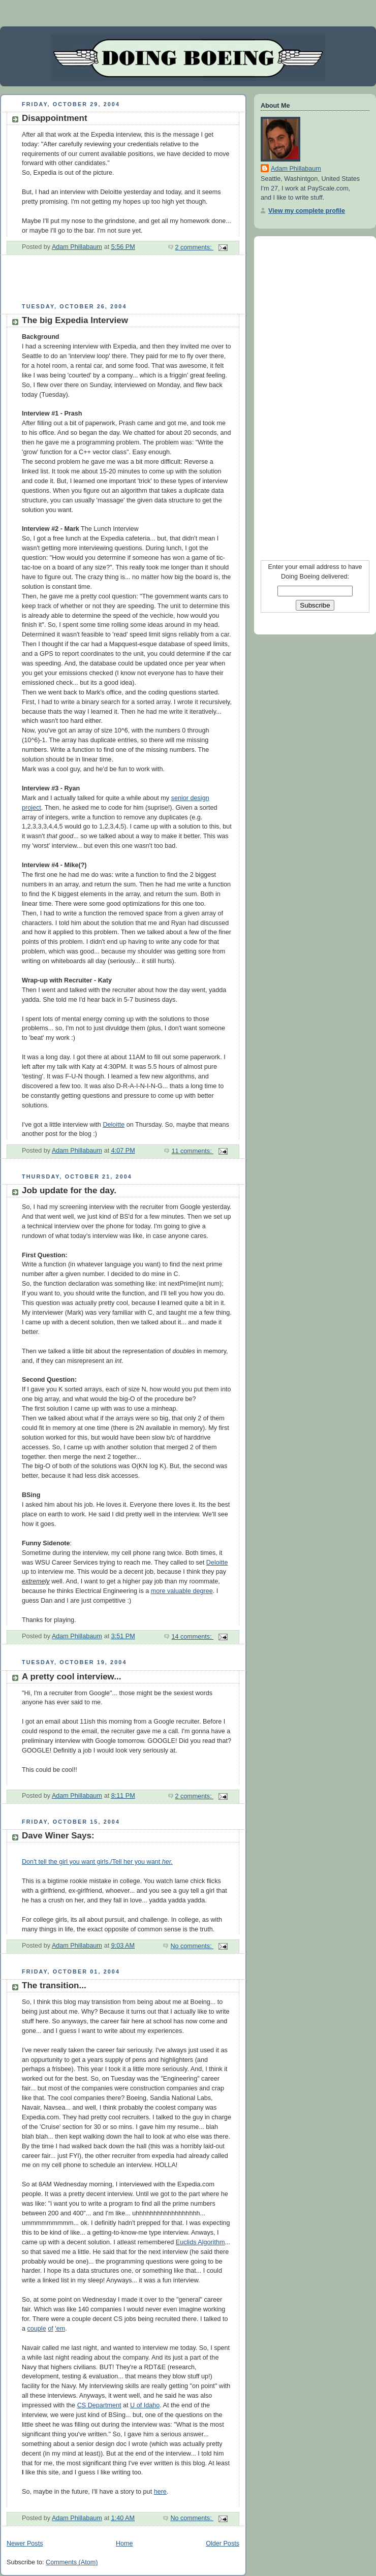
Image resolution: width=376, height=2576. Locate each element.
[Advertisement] (119, 283)
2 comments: (194, 247)
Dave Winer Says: (58, 1835)
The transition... (54, 1985)
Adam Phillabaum (296, 168)
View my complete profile (306, 210)
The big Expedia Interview (75, 320)
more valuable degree (182, 1591)
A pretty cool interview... (71, 1676)
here (160, 2491)
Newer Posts (25, 2543)
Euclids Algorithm (200, 2242)
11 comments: (192, 1151)
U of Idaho (145, 2405)
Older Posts (222, 2543)
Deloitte (113, 1124)
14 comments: (192, 1636)
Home (124, 2543)
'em (60, 2328)
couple (36, 2328)
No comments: (191, 1946)
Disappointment (54, 118)
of (50, 2328)
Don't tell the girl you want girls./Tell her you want (97, 1861)
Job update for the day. (69, 1190)
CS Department (99, 2405)
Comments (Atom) (72, 2562)
